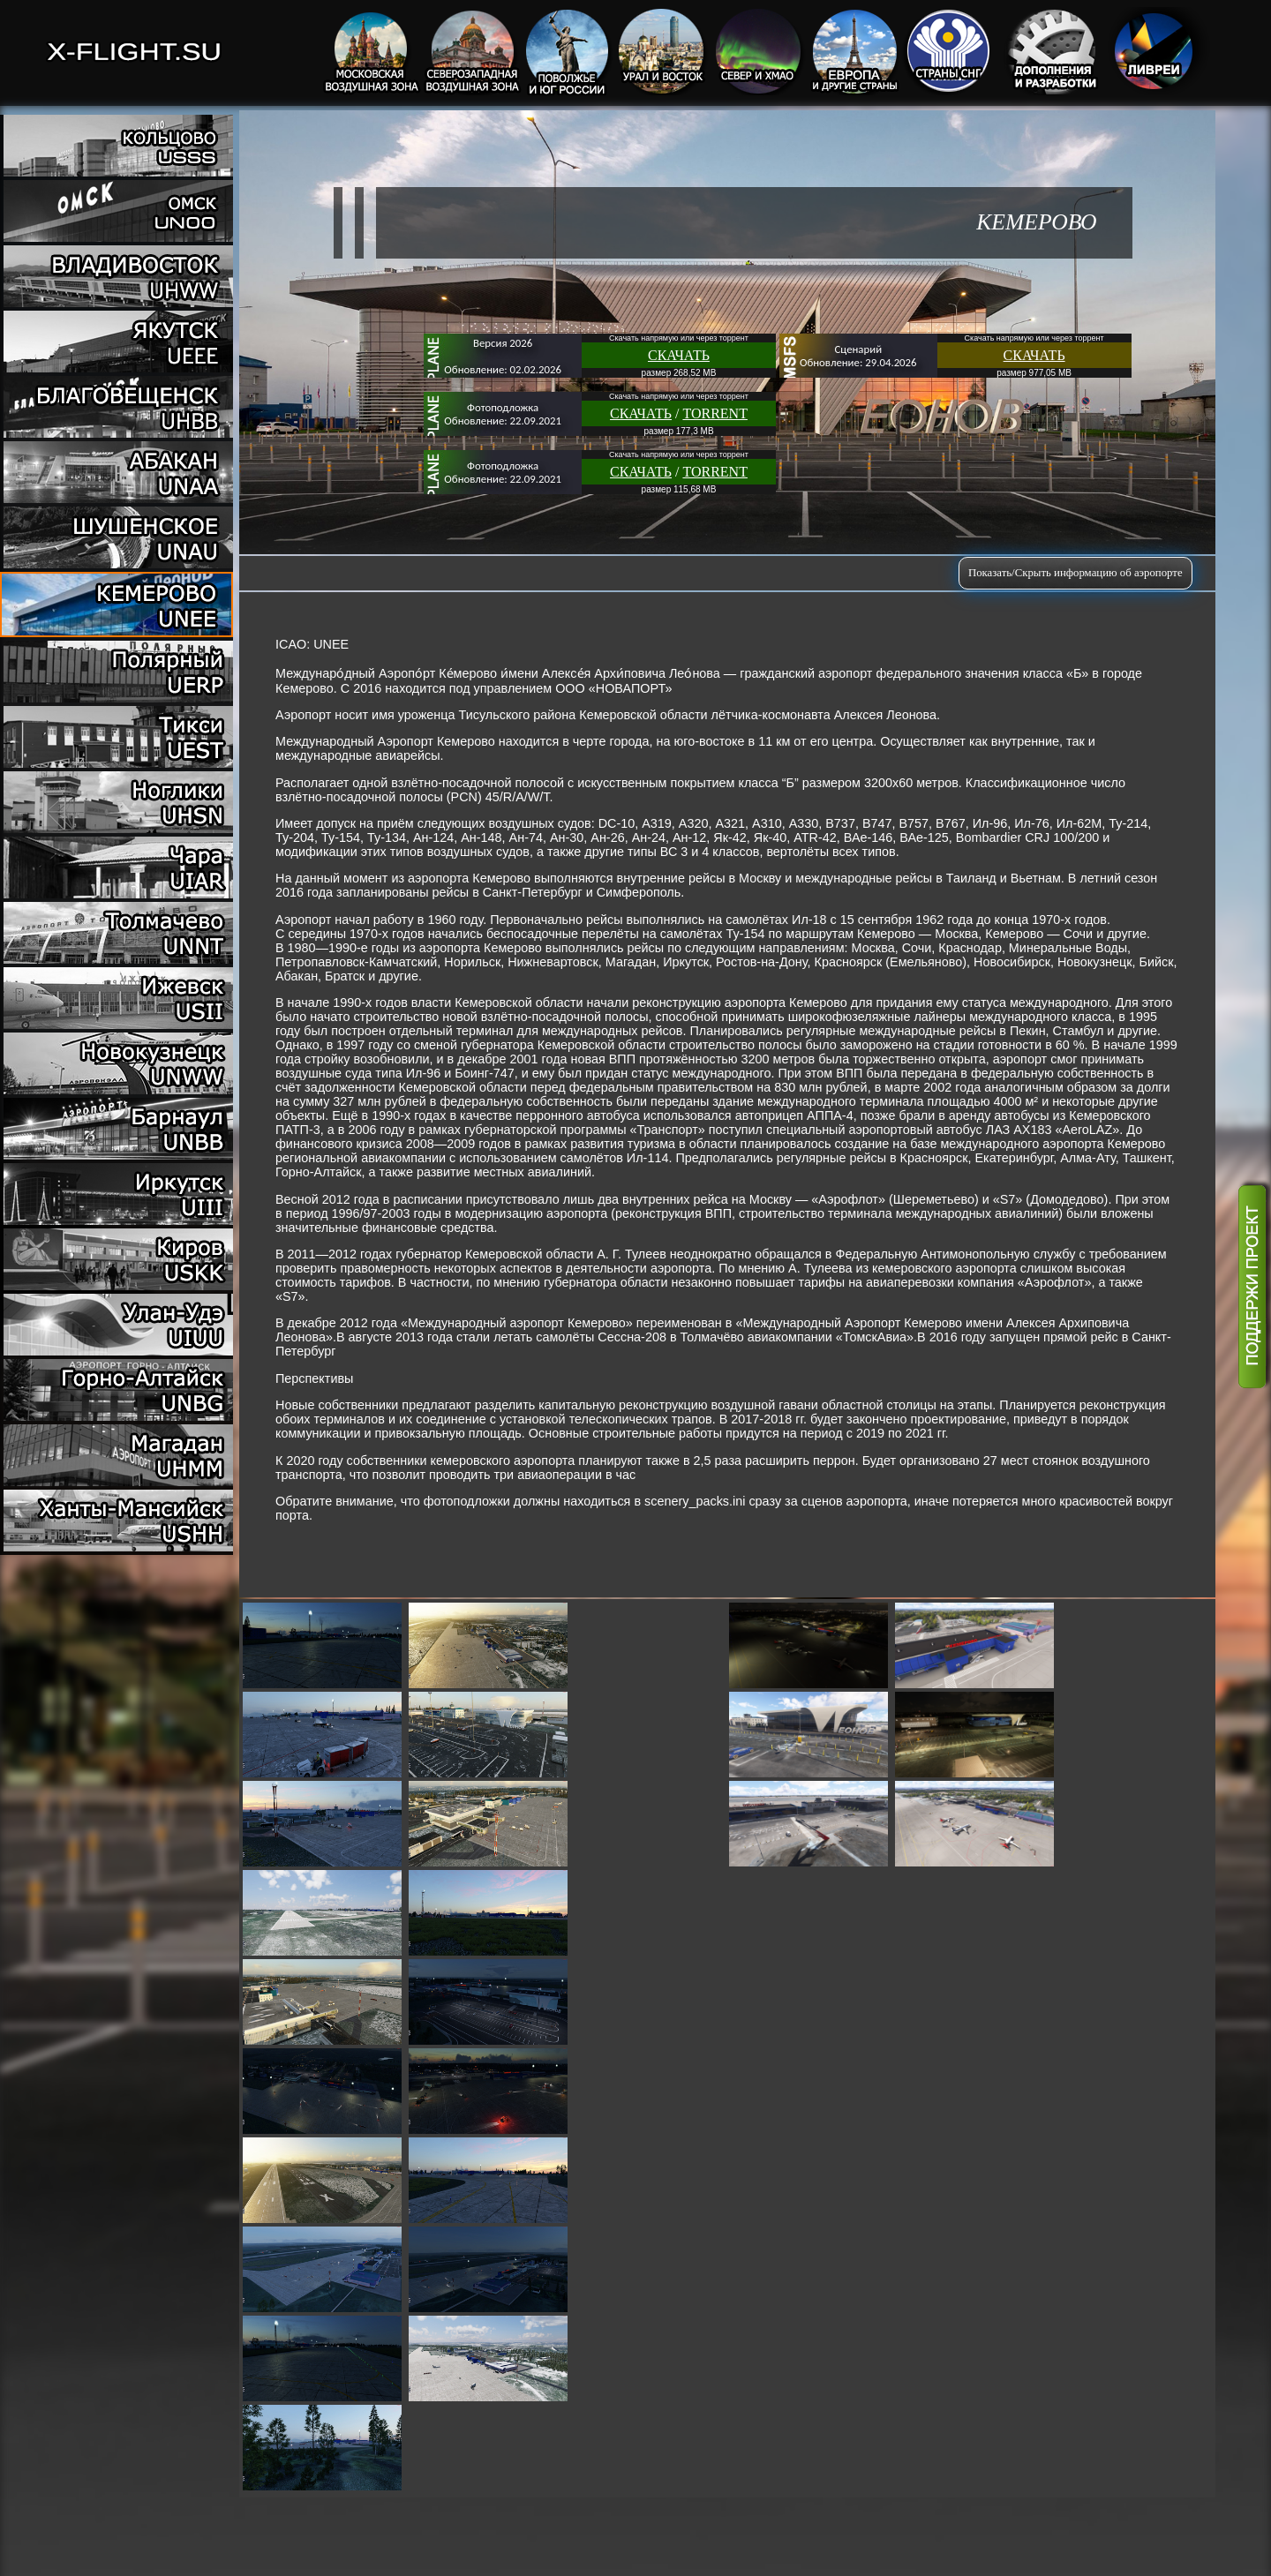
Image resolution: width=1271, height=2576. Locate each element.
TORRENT (714, 413)
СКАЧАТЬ (679, 355)
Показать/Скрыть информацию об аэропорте (1075, 573)
